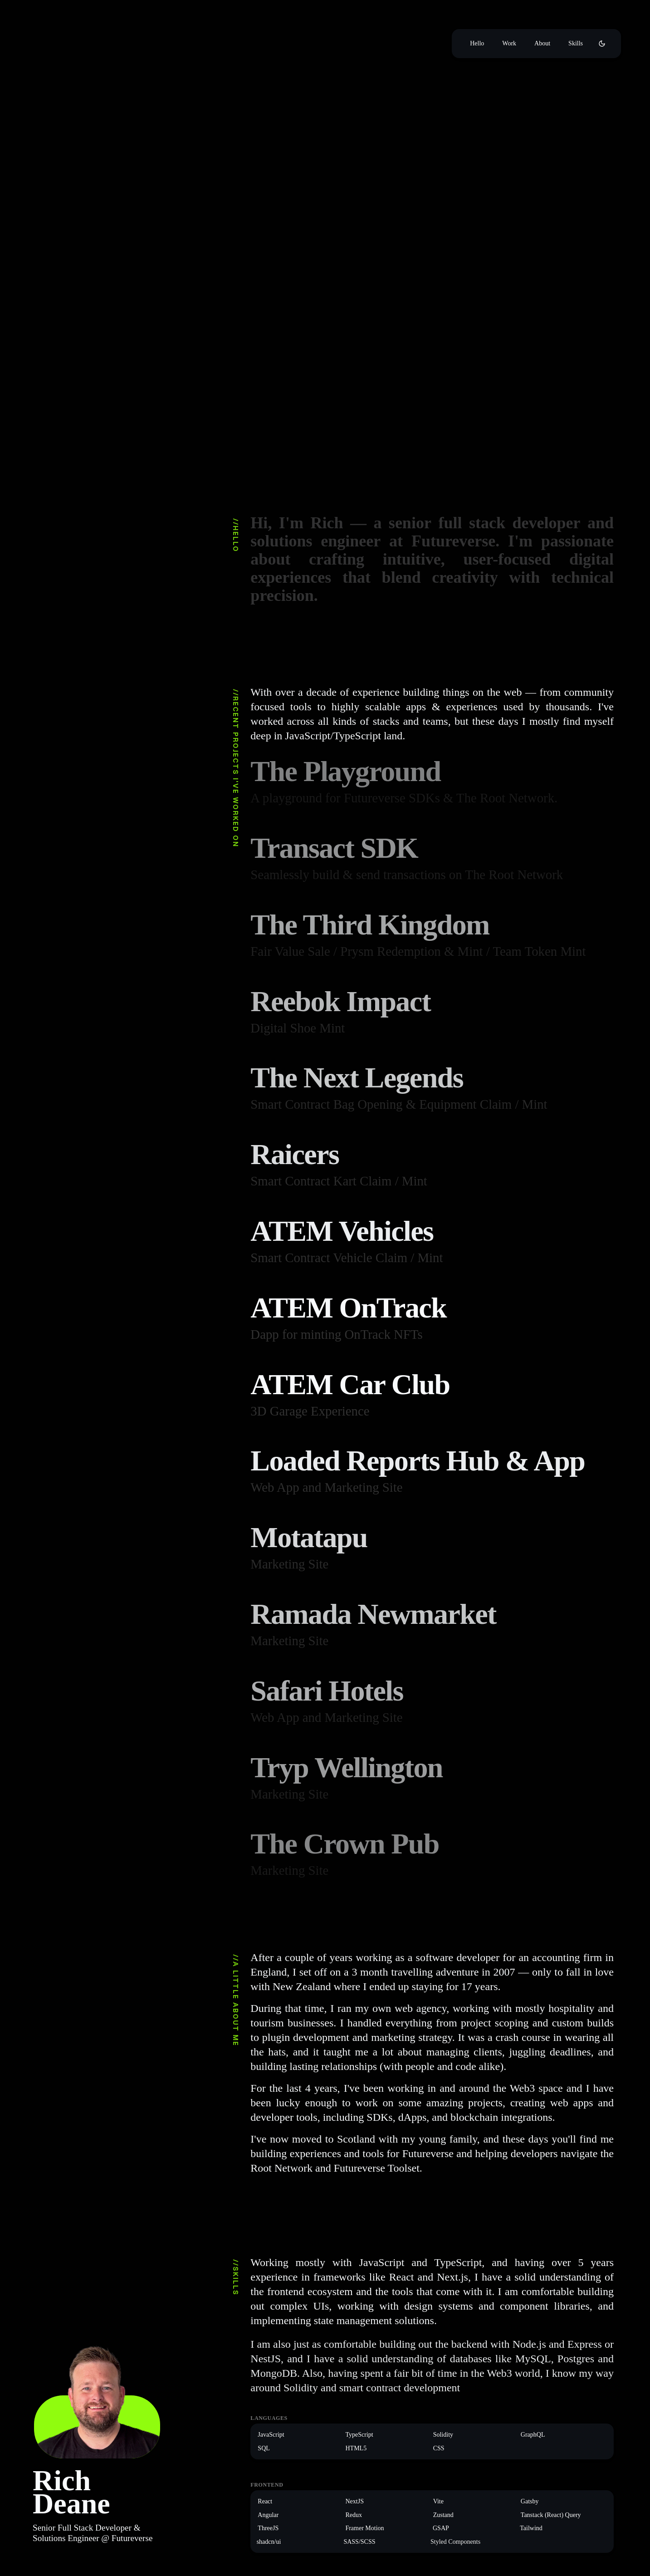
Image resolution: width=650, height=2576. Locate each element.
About (542, 43)
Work (509, 43)
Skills (575, 43)
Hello (477, 43)
